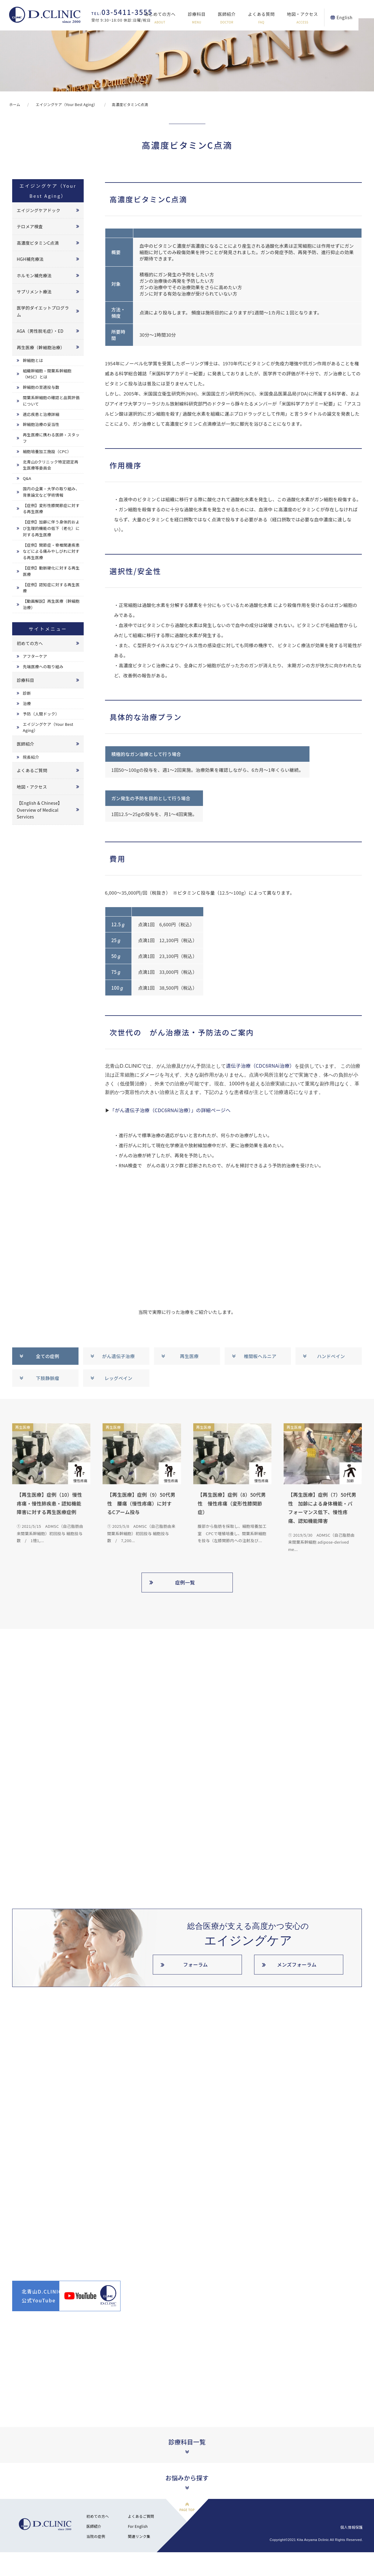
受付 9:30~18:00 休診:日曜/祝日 (121, 16)
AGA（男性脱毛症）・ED (40, 331)
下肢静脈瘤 (47, 1378)
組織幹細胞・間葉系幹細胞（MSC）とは (47, 374)
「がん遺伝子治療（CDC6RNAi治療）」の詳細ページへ (170, 1110)
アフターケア (35, 656)
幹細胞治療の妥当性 (41, 424)
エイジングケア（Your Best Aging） (48, 727)
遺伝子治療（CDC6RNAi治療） (260, 1065)
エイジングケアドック (38, 210)
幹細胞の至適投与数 (41, 387)
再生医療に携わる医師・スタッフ (51, 438)
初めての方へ (30, 643)
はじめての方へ (175, 18)
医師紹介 (242, 18)
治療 (27, 703)
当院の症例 (95, 2536)
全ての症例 (47, 1356)
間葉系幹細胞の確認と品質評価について (51, 401)
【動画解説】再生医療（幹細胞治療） (51, 604)
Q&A (27, 478)
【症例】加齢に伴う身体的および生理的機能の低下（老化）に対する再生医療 (51, 528)
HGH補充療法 (30, 259)
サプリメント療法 (34, 292)
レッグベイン (118, 1378)
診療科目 (212, 18)
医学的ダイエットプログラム (43, 311)
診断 (27, 693)
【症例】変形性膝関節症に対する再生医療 (51, 508)
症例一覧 (185, 1582)
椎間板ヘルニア (260, 1356)
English (360, 17)
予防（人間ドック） (41, 714)
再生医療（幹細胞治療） (41, 347)
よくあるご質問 (32, 770)
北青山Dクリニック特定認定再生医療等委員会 (50, 465)
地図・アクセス (317, 18)
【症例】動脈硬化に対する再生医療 (51, 571)
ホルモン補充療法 (34, 275)
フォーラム (195, 1964)
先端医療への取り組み (43, 666)
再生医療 (189, 1356)
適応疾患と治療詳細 (41, 414)
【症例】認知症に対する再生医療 (51, 588)
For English (138, 2526)
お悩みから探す (186, 2477)
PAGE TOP (186, 2509)
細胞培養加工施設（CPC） (47, 451)
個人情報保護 (351, 2527)
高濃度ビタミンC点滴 (38, 243)
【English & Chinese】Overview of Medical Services (39, 810)
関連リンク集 (139, 2536)
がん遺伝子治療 (118, 1356)
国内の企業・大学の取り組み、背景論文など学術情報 (51, 492)
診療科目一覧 (187, 2441)
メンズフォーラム (296, 1964)
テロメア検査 (30, 226)
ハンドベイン (331, 1356)
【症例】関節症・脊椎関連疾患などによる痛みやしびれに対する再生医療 (51, 551)
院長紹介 (31, 757)
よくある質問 (276, 18)
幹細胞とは (33, 360)
